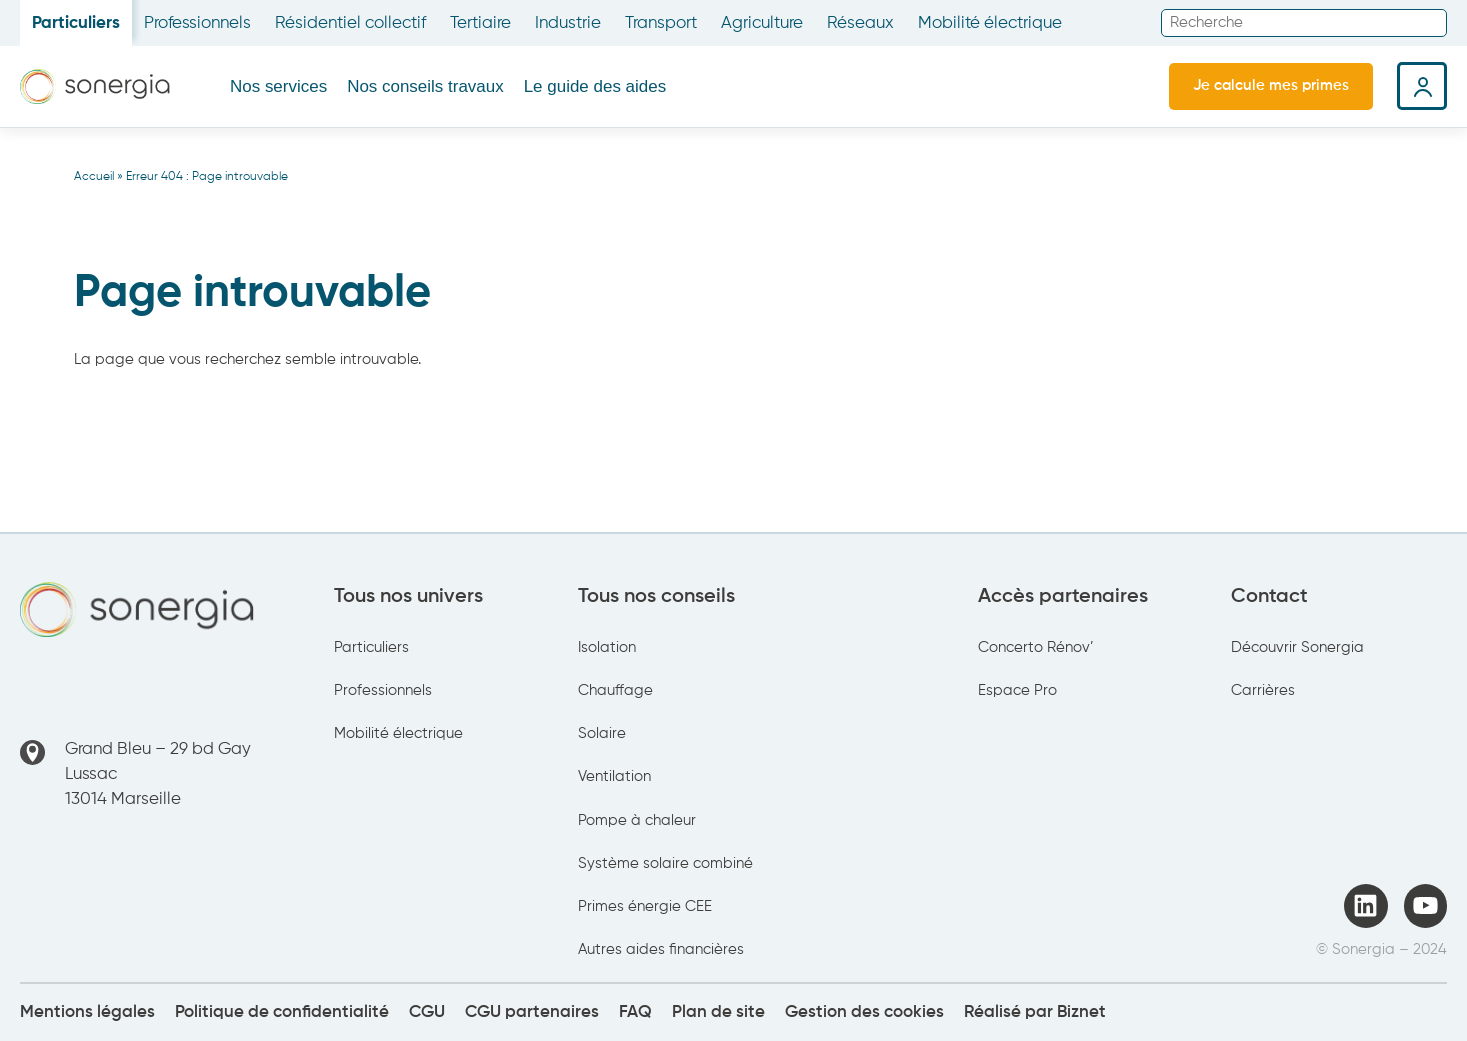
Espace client (1422, 86)
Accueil (94, 177)
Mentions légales (87, 1012)
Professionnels (197, 23)
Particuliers (76, 23)
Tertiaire (480, 23)
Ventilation (614, 776)
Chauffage (615, 690)
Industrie (568, 23)
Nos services (278, 86)
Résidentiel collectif (350, 23)
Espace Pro (1017, 690)
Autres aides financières (661, 949)
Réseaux (860, 23)
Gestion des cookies (864, 1012)
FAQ (635, 1012)
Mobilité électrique (990, 23)
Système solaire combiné (665, 863)
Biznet (1081, 1012)
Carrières (1263, 690)
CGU (427, 1012)
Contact (1269, 596)
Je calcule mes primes (1271, 86)
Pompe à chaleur (637, 820)
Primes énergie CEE (645, 906)
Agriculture (762, 23)
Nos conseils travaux (425, 86)
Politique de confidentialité (282, 1012)
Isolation (607, 647)
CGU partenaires (532, 1012)
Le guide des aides (595, 86)
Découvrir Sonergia (1297, 647)
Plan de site (718, 1012)
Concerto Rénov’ (1036, 647)
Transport (661, 23)
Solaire (602, 733)
